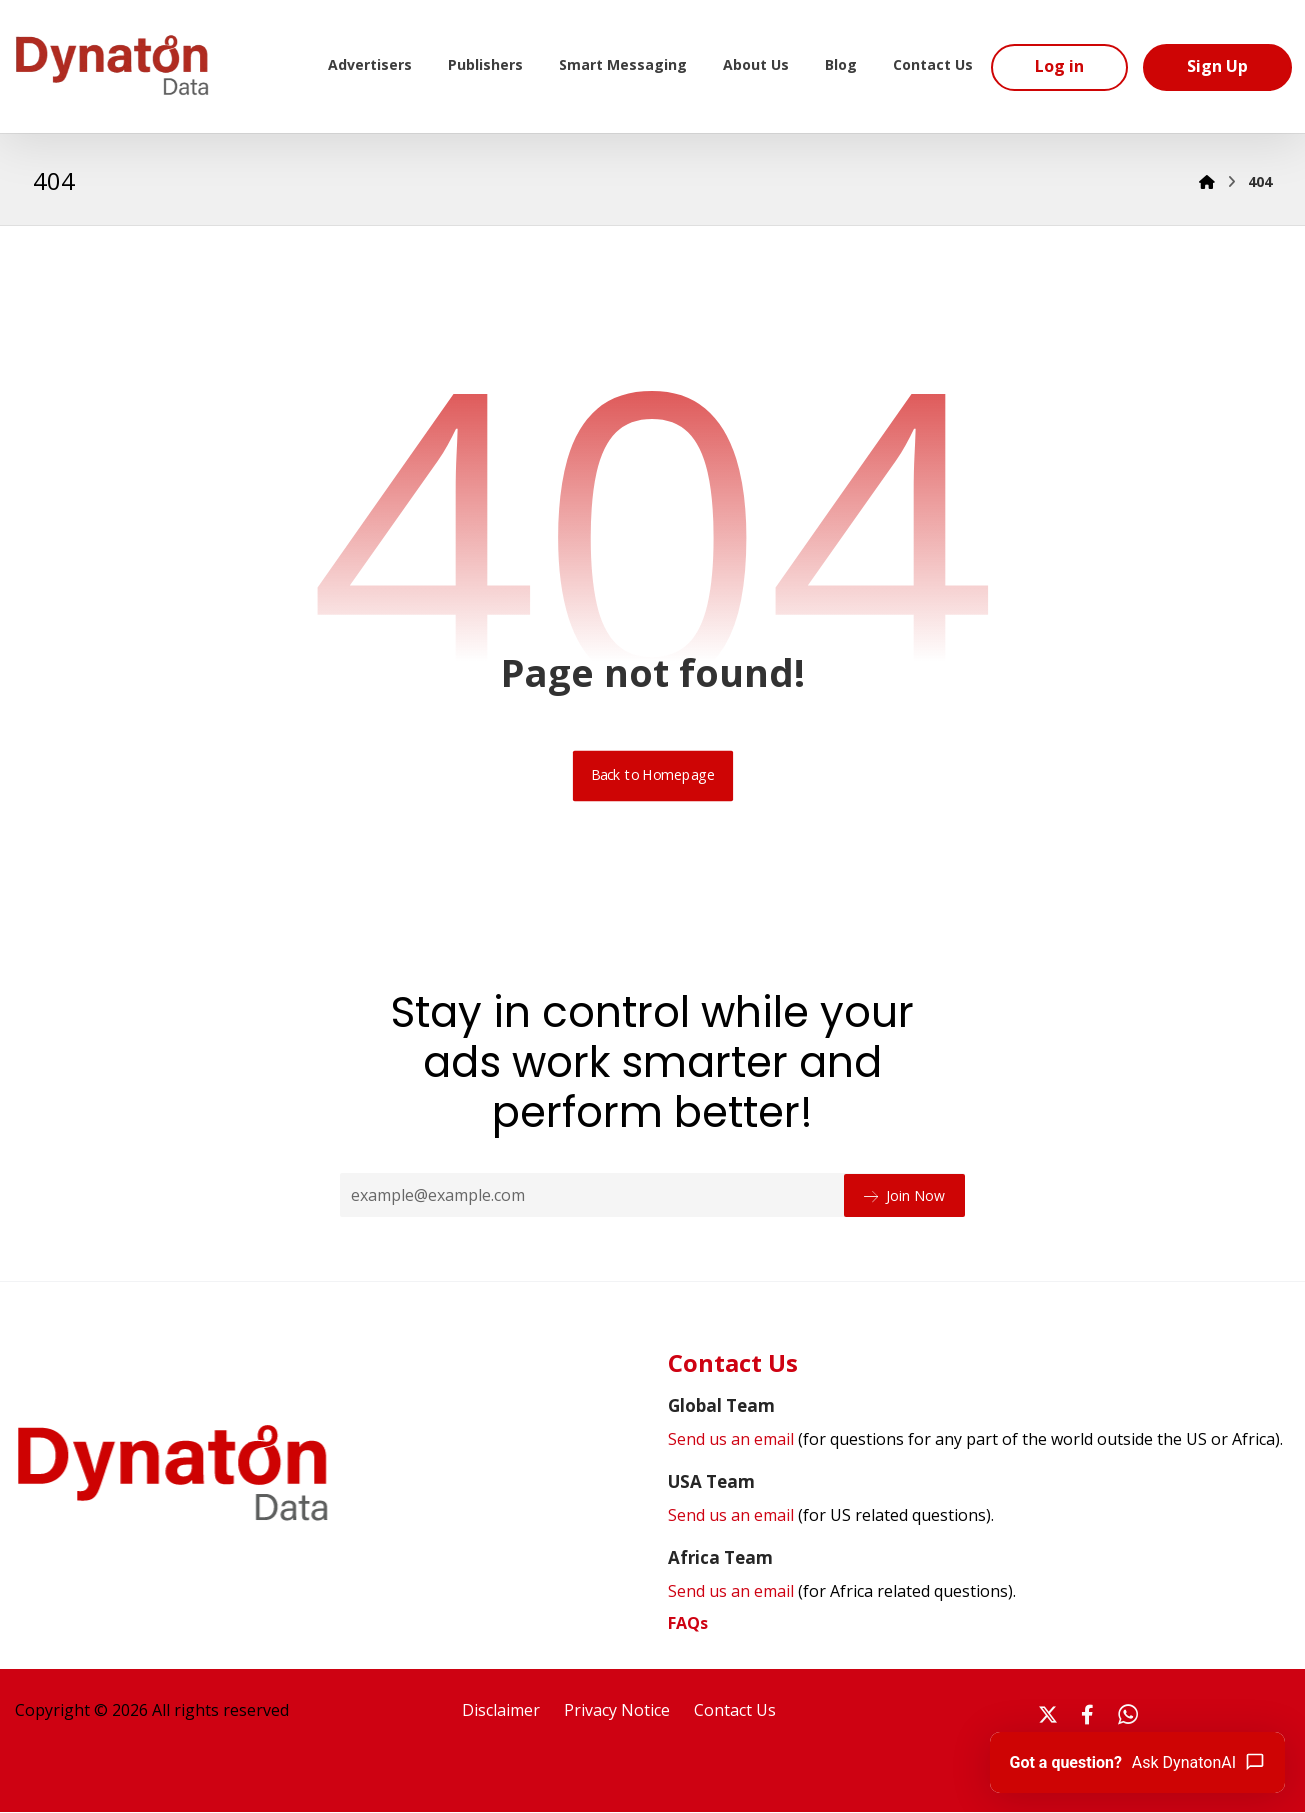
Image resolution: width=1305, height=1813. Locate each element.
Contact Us (735, 1712)
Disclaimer (501, 1712)
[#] (1048, 1716)
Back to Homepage (652, 777)
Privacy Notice (617, 1712)
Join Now (904, 1195)
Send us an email (975, 1441)
